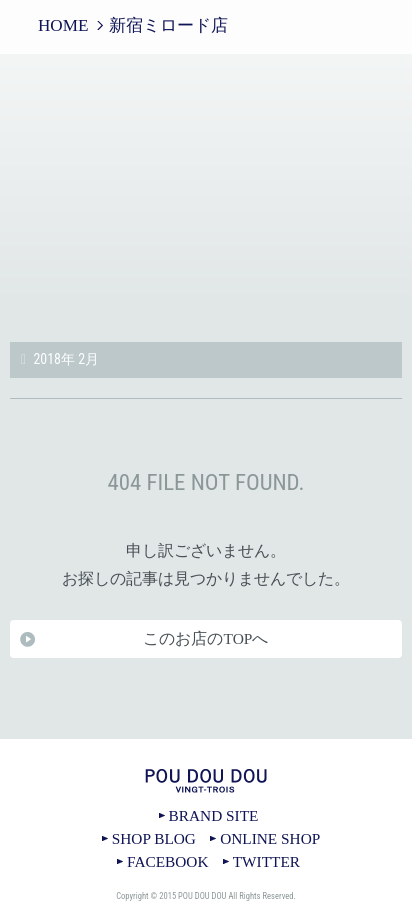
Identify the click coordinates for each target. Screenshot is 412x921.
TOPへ (206, 739)
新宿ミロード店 (168, 25)
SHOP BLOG (154, 838)
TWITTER (266, 861)
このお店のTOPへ (205, 638)
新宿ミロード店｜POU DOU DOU (206, 192)
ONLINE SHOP (270, 838)
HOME (63, 25)
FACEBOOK (167, 861)
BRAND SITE (214, 815)
